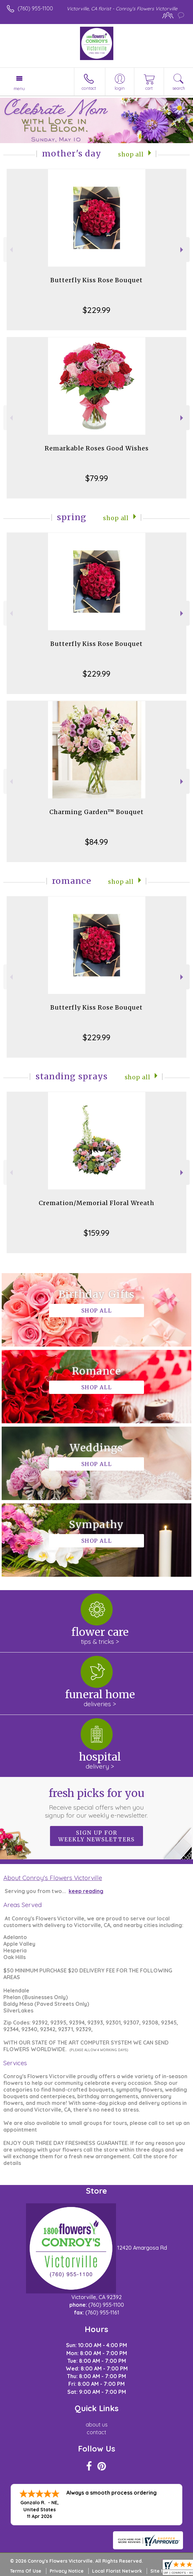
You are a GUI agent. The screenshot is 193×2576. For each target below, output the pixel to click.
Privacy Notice (67, 2571)
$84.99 (96, 842)
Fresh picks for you (96, 1803)
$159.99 (96, 1233)
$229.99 (96, 310)
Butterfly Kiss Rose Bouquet (96, 280)
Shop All (131, 154)
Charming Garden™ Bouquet (96, 812)
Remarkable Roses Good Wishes (97, 448)
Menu (19, 88)
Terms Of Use (25, 2571)
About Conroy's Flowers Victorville (52, 1878)
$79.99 (96, 478)
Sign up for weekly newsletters (96, 1836)
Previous (10, 249)
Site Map (160, 2571)
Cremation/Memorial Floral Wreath (96, 1203)
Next (182, 249)
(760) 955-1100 (35, 8)
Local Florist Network (117, 2571)
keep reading (86, 1891)
